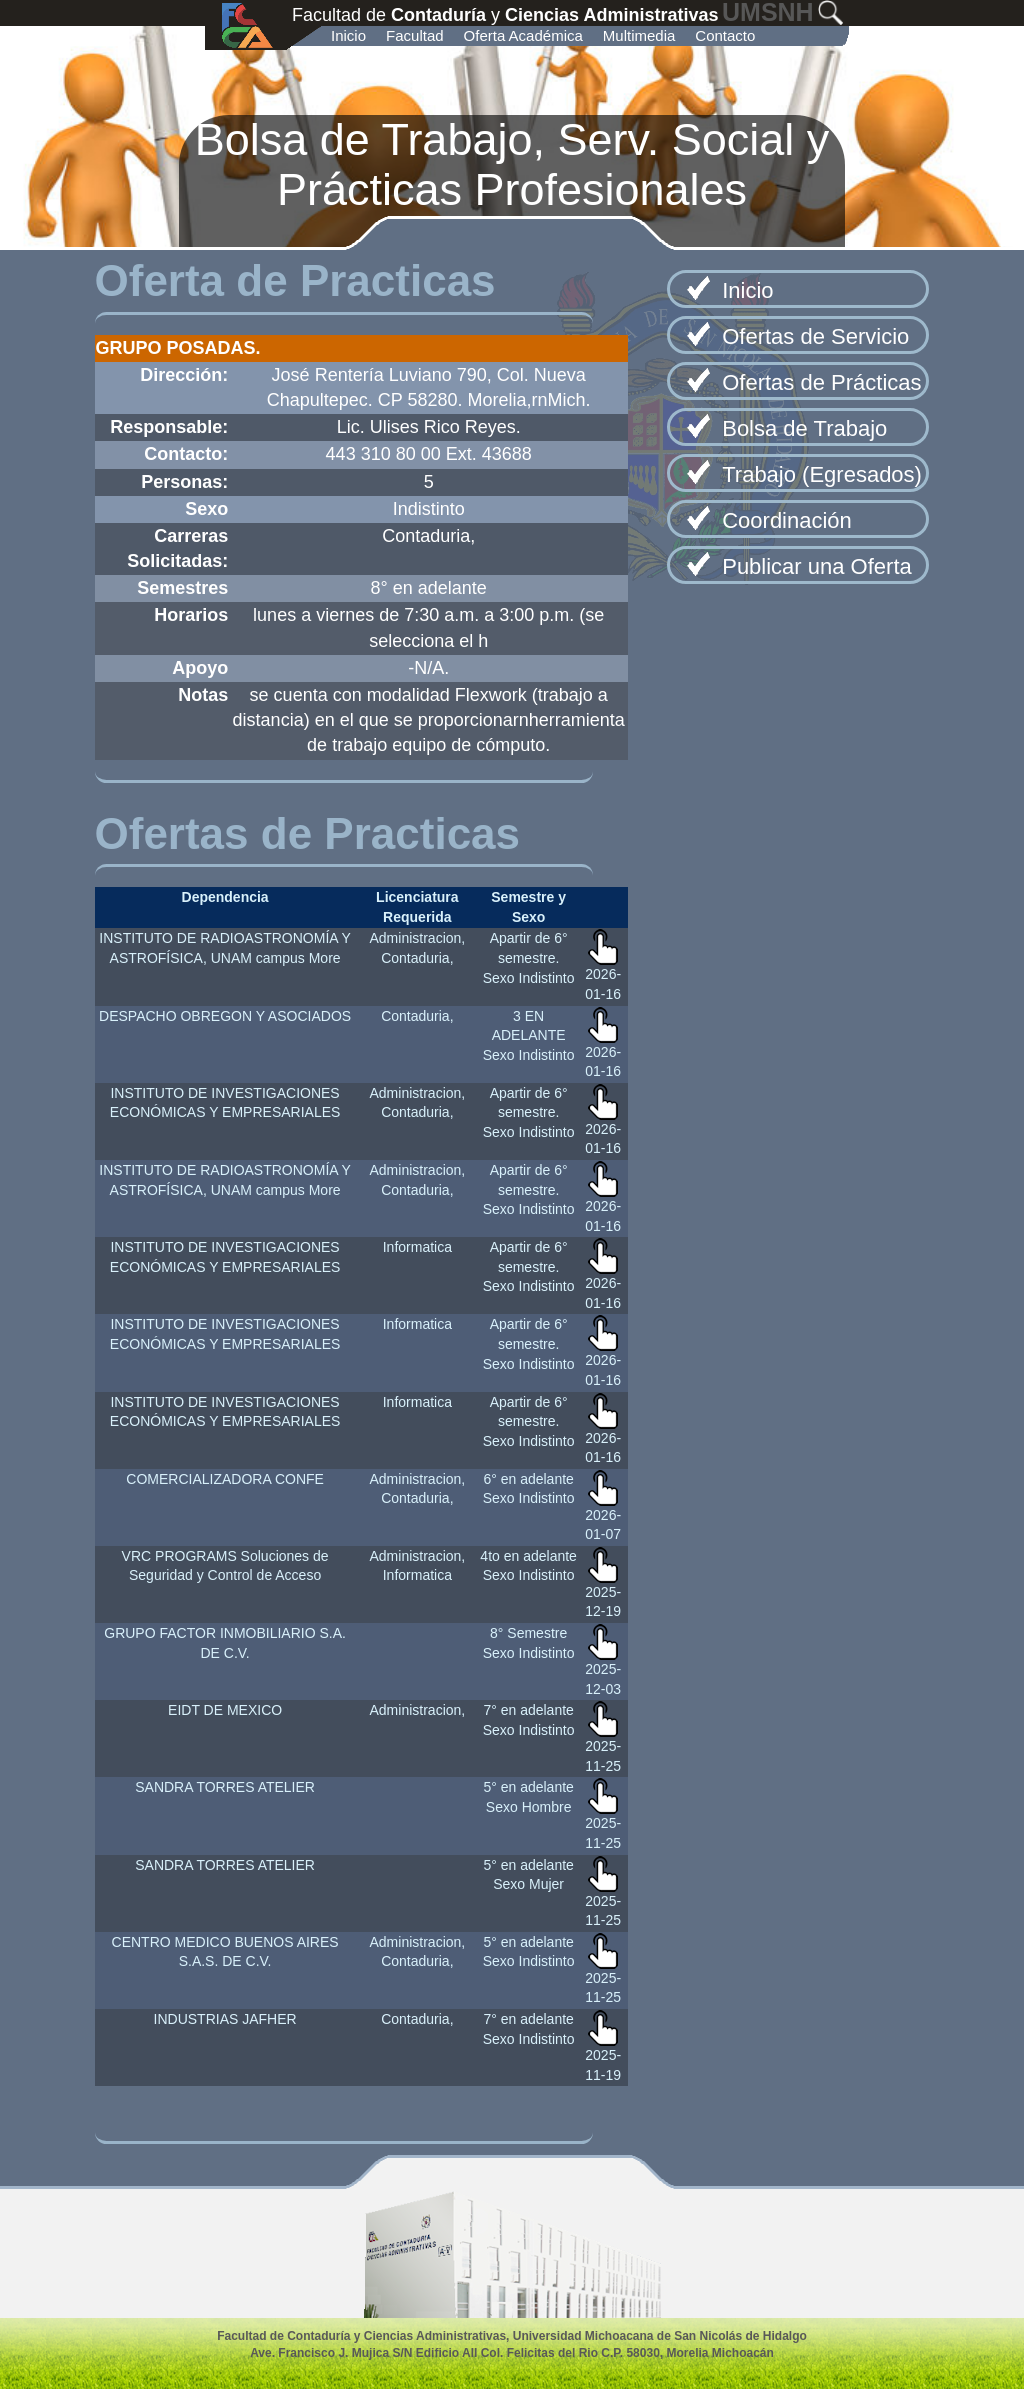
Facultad (415, 35)
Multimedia (639, 35)
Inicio (348, 35)
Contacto (725, 35)
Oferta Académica (523, 35)
